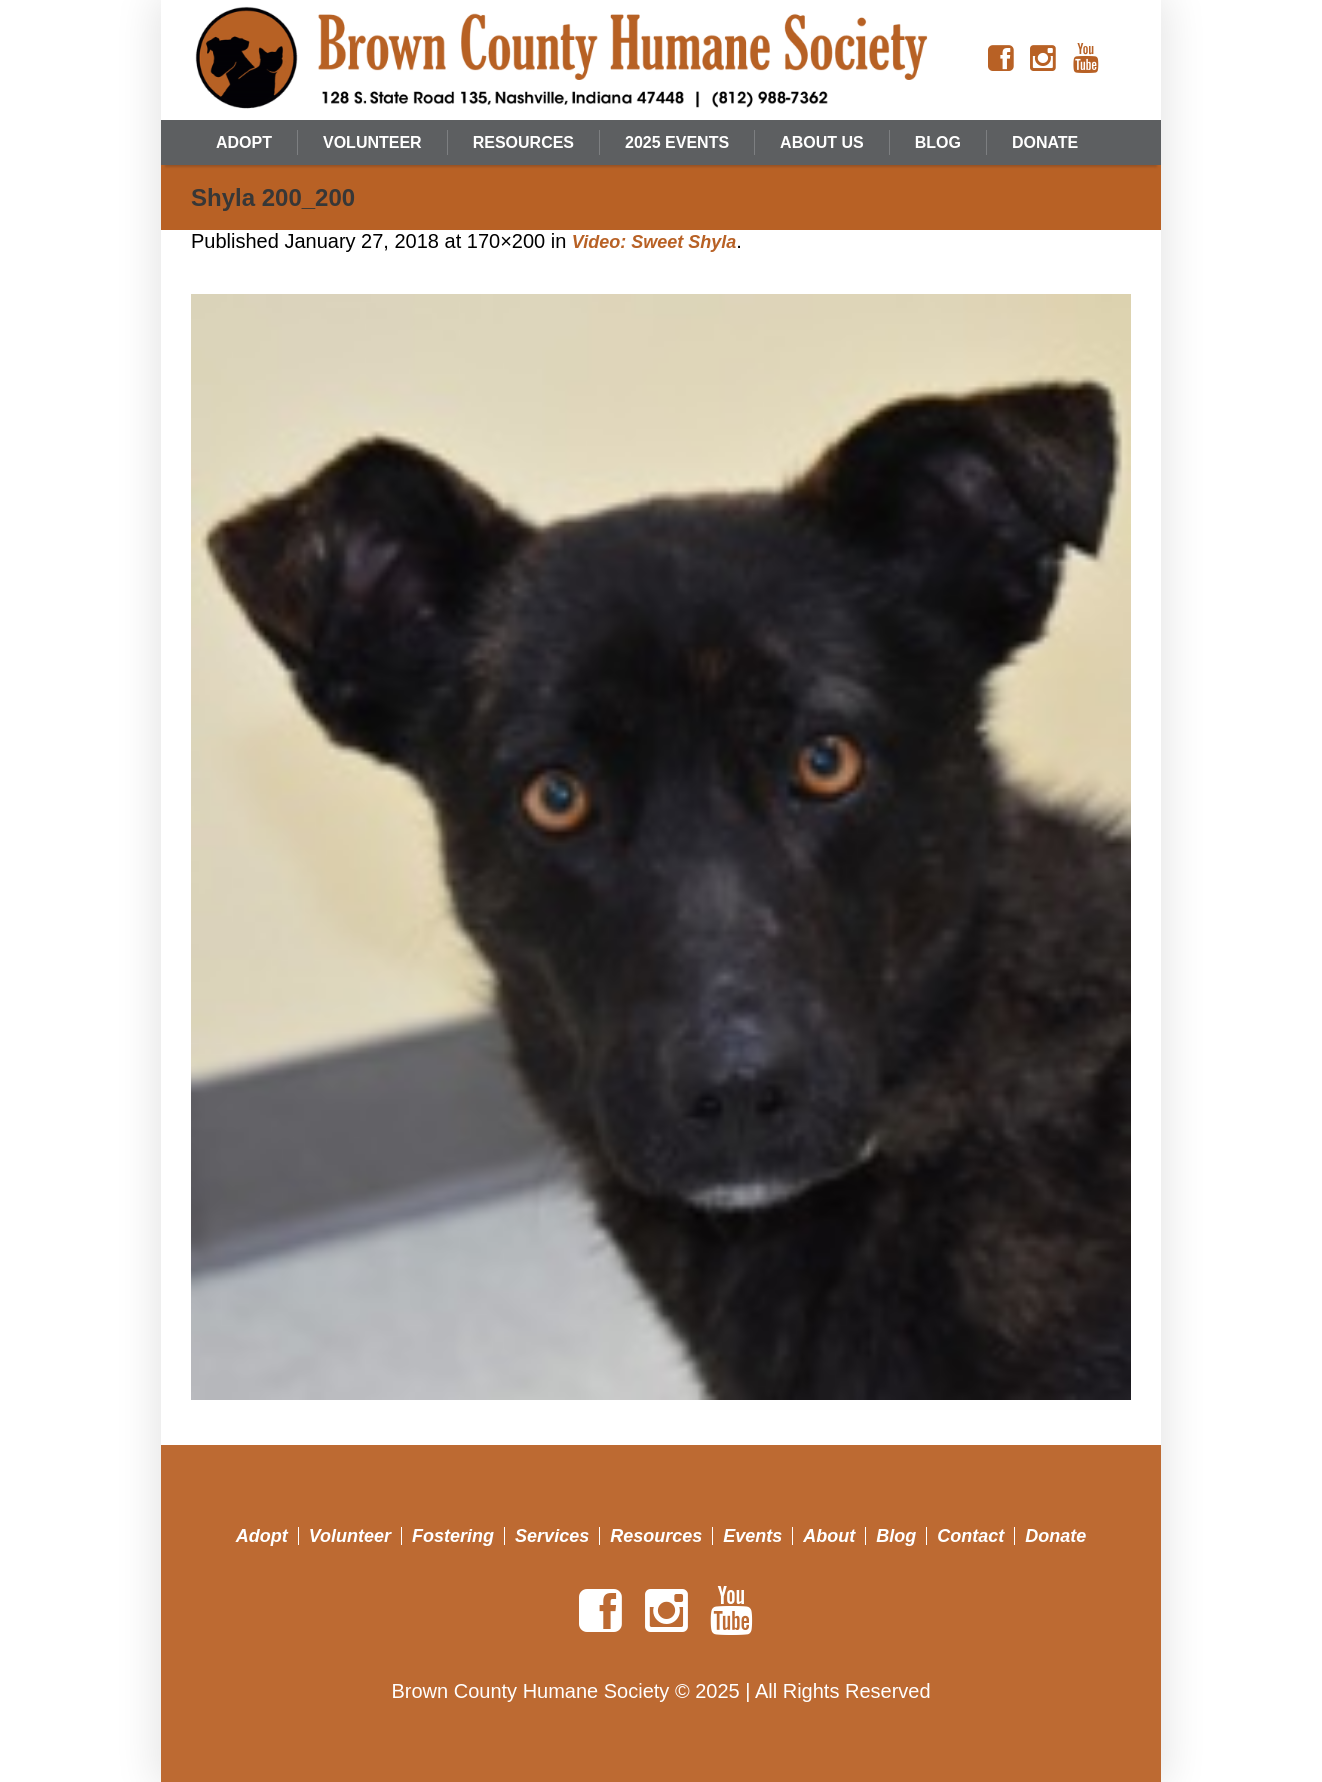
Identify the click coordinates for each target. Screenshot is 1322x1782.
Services (552, 1536)
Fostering (453, 1536)
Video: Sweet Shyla (654, 242)
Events (752, 1536)
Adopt (262, 1536)
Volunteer (350, 1536)
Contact (970, 1536)
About (829, 1536)
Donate (1055, 1536)
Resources (656, 1536)
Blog (896, 1536)
